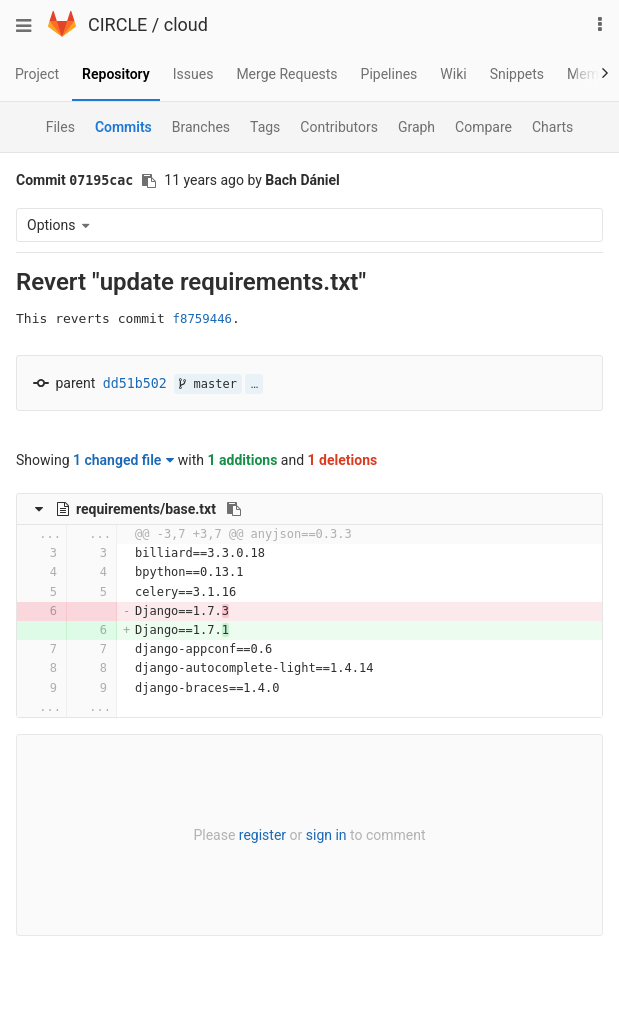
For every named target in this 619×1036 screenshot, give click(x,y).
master (208, 384)
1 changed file (123, 460)
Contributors (339, 127)
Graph (416, 127)
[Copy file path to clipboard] (234, 509)
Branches (201, 127)
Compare (483, 127)
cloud (186, 24)
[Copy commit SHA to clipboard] (149, 181)
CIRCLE (117, 24)
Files (60, 127)
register (262, 835)
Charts (552, 127)
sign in (326, 835)
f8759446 (202, 319)
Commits (123, 127)
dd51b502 (135, 383)
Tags (265, 127)
